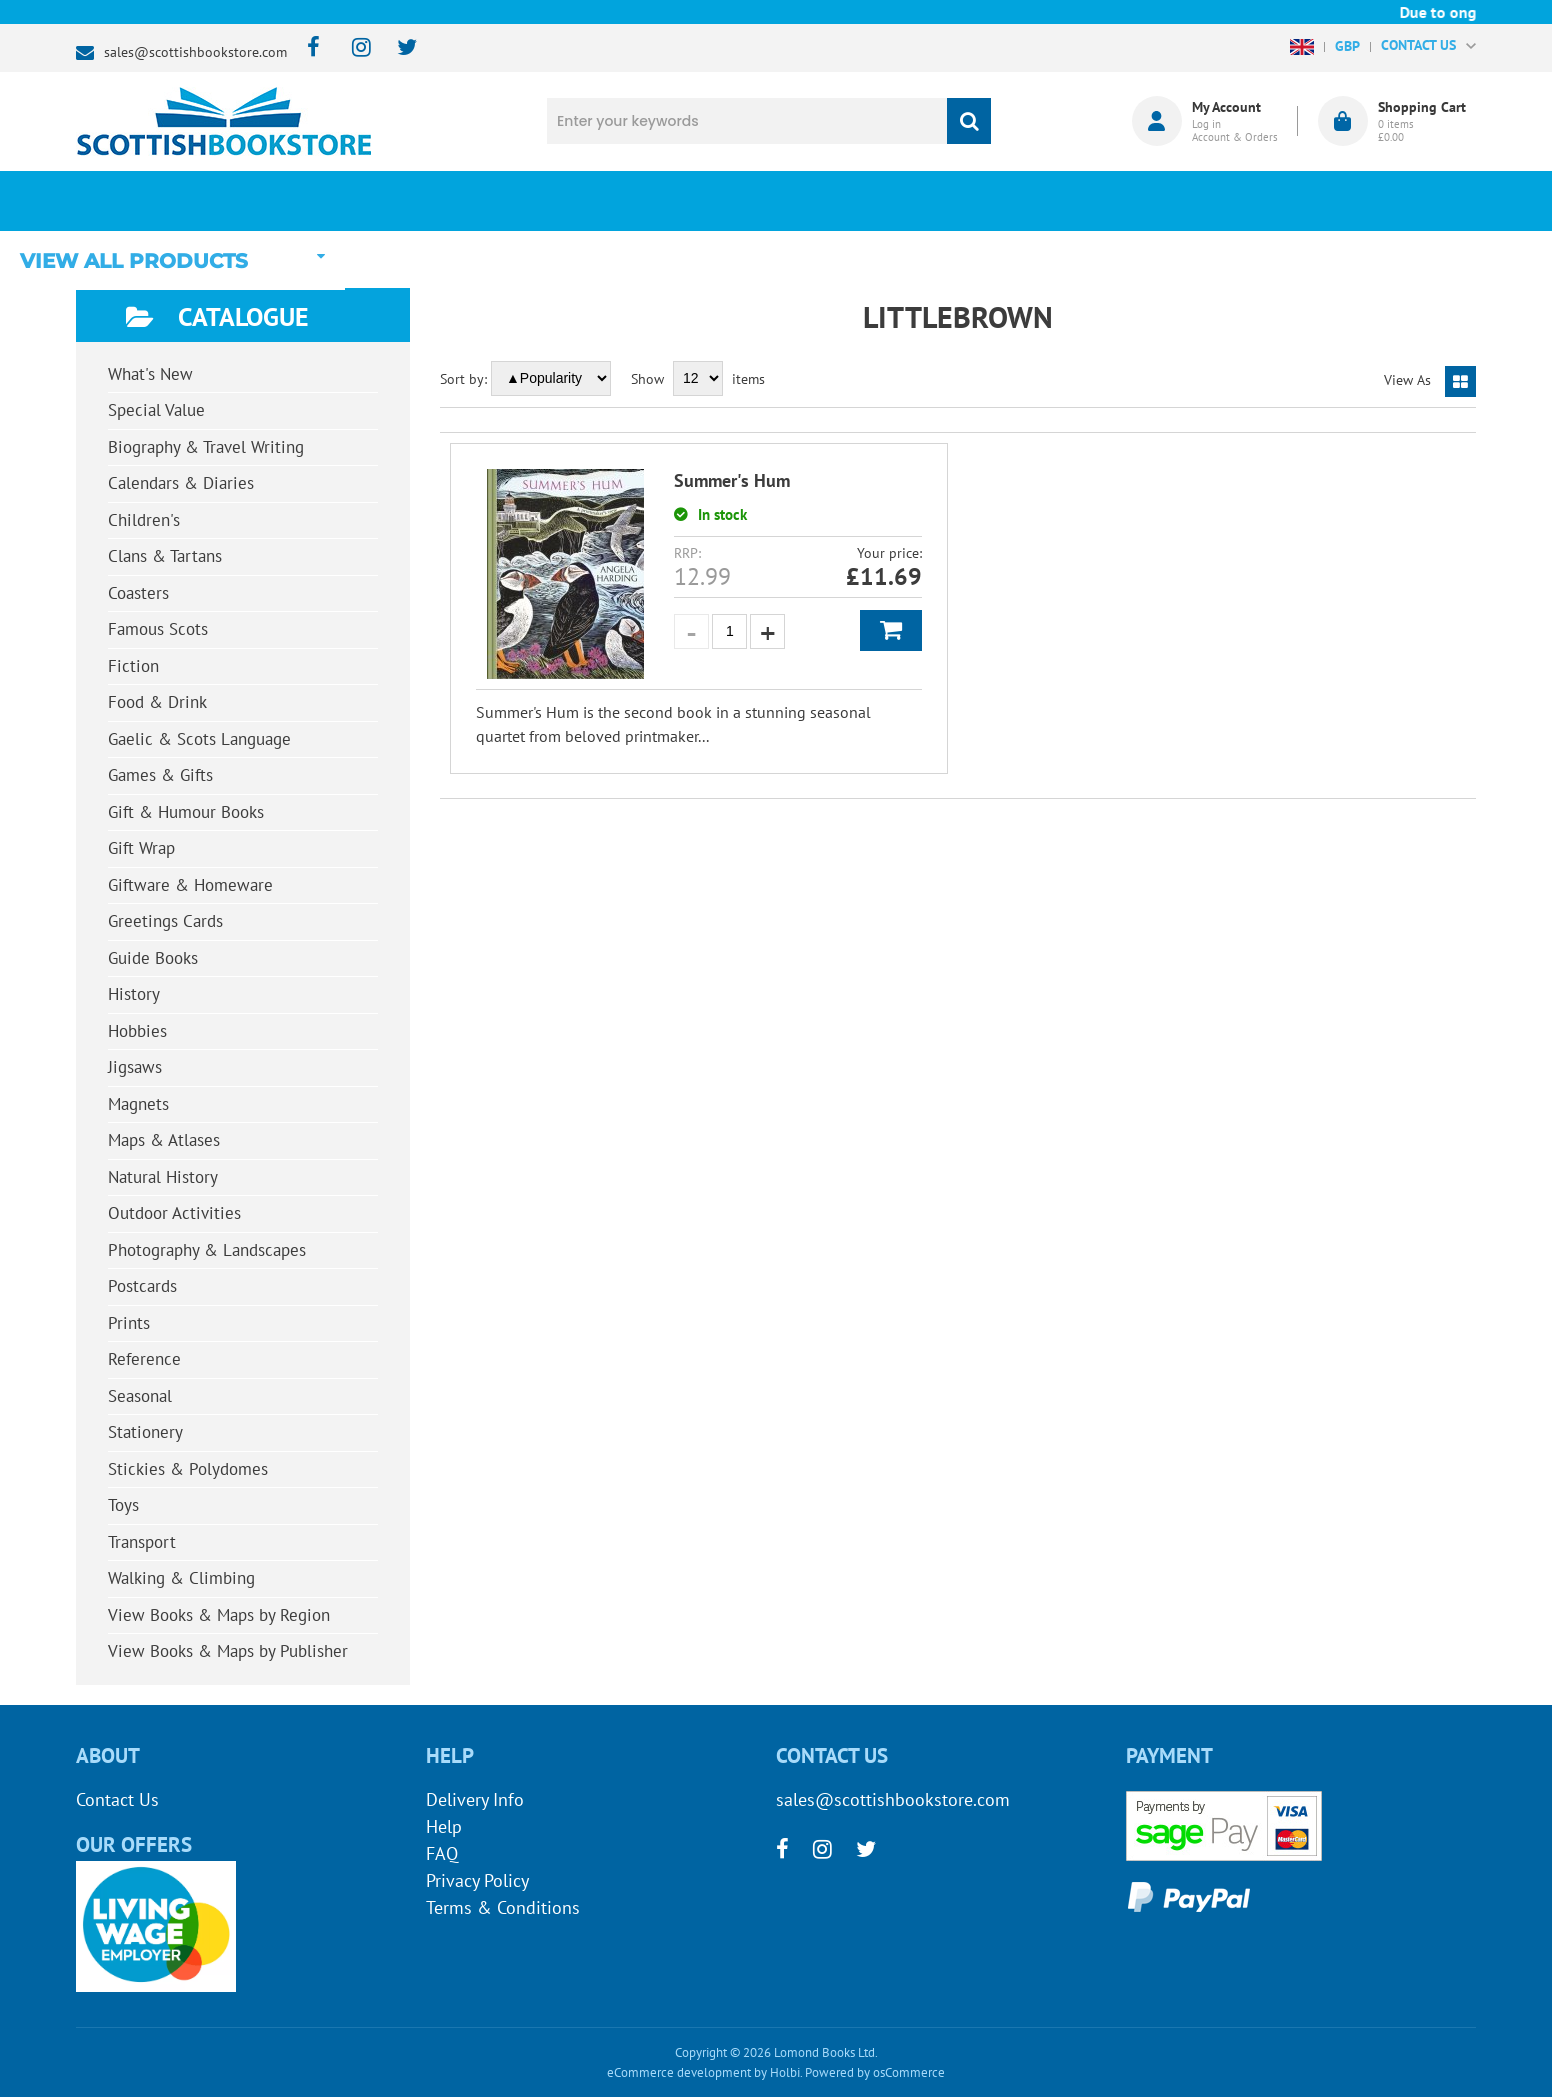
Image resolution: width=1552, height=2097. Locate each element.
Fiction (133, 666)
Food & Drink (157, 702)
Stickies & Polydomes (188, 1469)
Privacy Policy (477, 1880)
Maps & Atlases (164, 1140)
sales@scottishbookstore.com (195, 52)
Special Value (156, 410)
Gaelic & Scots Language (199, 739)
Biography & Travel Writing (206, 447)
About (1111, 201)
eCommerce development (679, 2072)
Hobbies (137, 1031)
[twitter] (397, 48)
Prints (129, 1323)
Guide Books (153, 958)
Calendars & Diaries (181, 483)
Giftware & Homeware (190, 885)
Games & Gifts (160, 775)
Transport (142, 1542)
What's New (626, 201)
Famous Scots (158, 629)
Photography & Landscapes (207, 1250)
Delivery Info (475, 1799)
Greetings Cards (165, 921)
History (134, 994)
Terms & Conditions (503, 1907)
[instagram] (352, 48)
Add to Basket (891, 630)
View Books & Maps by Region (219, 1615)
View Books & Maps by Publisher (228, 1651)
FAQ (442, 1853)
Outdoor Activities (174, 1213)
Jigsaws (135, 1067)
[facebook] (307, 48)
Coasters (138, 593)
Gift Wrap (141, 848)
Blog (869, 201)
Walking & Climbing (181, 1578)
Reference (144, 1359)
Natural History (163, 1177)
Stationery (145, 1432)
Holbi (785, 2072)
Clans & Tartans (165, 556)
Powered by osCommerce (875, 2072)
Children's (144, 520)
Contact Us (117, 1799)
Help (444, 1826)
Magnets (138, 1104)
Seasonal (140, 1396)
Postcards (142, 1286)
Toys (123, 1505)
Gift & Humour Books (186, 812)
